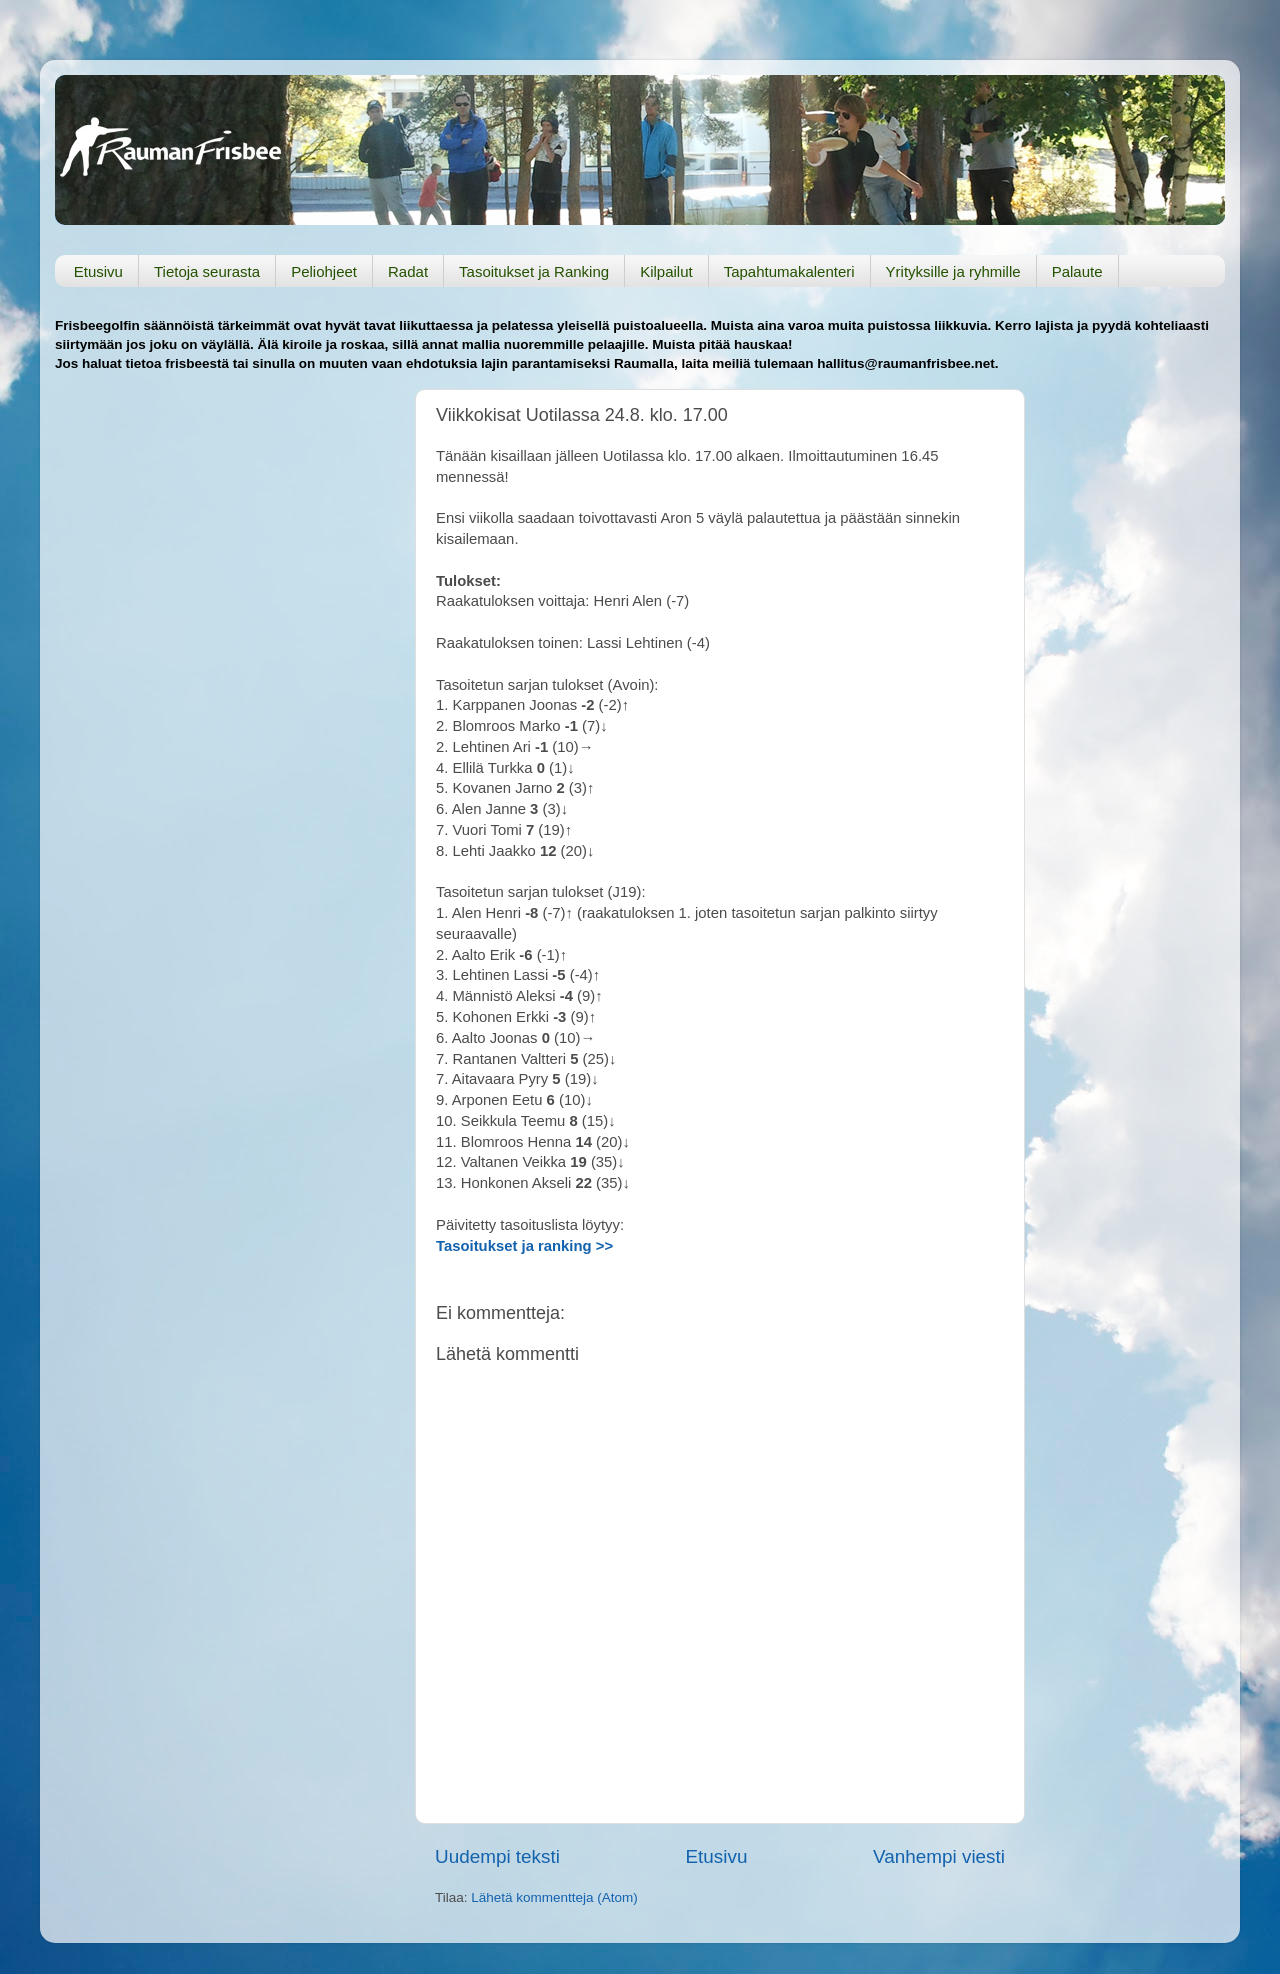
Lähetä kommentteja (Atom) (554, 1897)
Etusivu (98, 271)
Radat (408, 271)
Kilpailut (666, 271)
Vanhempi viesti (939, 1856)
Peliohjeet (324, 271)
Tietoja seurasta (207, 271)
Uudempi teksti (497, 1856)
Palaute (1077, 271)
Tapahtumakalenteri (789, 271)
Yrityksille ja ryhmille (953, 271)
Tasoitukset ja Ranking (534, 271)
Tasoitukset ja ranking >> (524, 1246)
